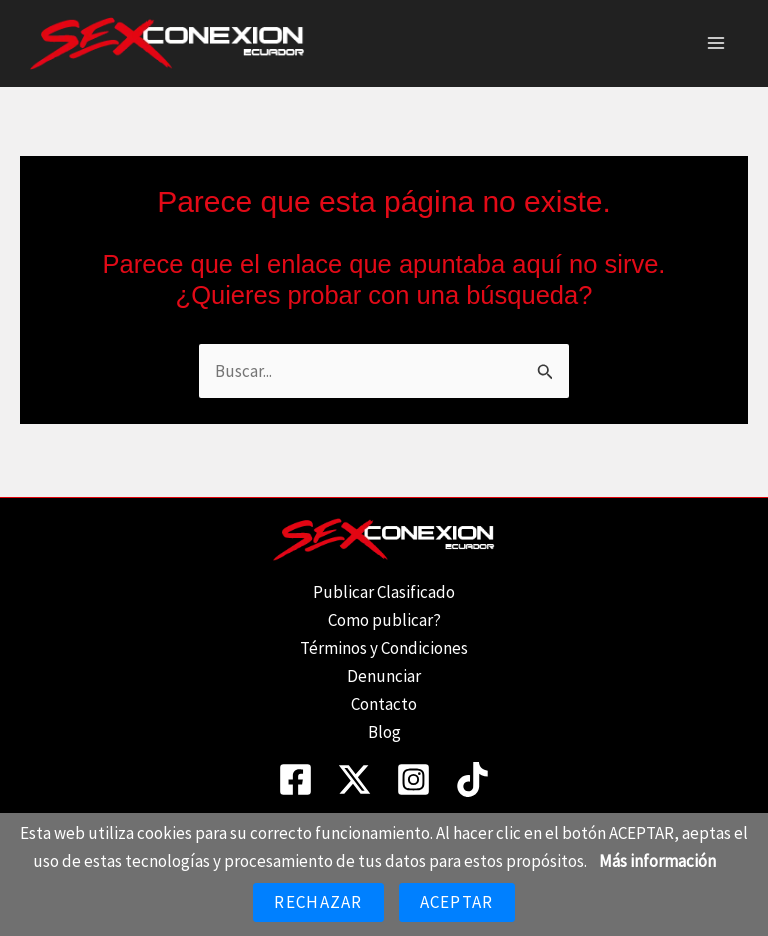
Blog (384, 732)
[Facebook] (295, 779)
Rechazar (318, 902)
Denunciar (384, 676)
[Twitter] (354, 779)
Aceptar (457, 902)
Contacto (384, 704)
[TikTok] (472, 779)
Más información (657, 861)
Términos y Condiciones (384, 648)
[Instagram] (413, 779)
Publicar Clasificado (384, 592)
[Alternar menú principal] (716, 46)
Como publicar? (384, 620)
